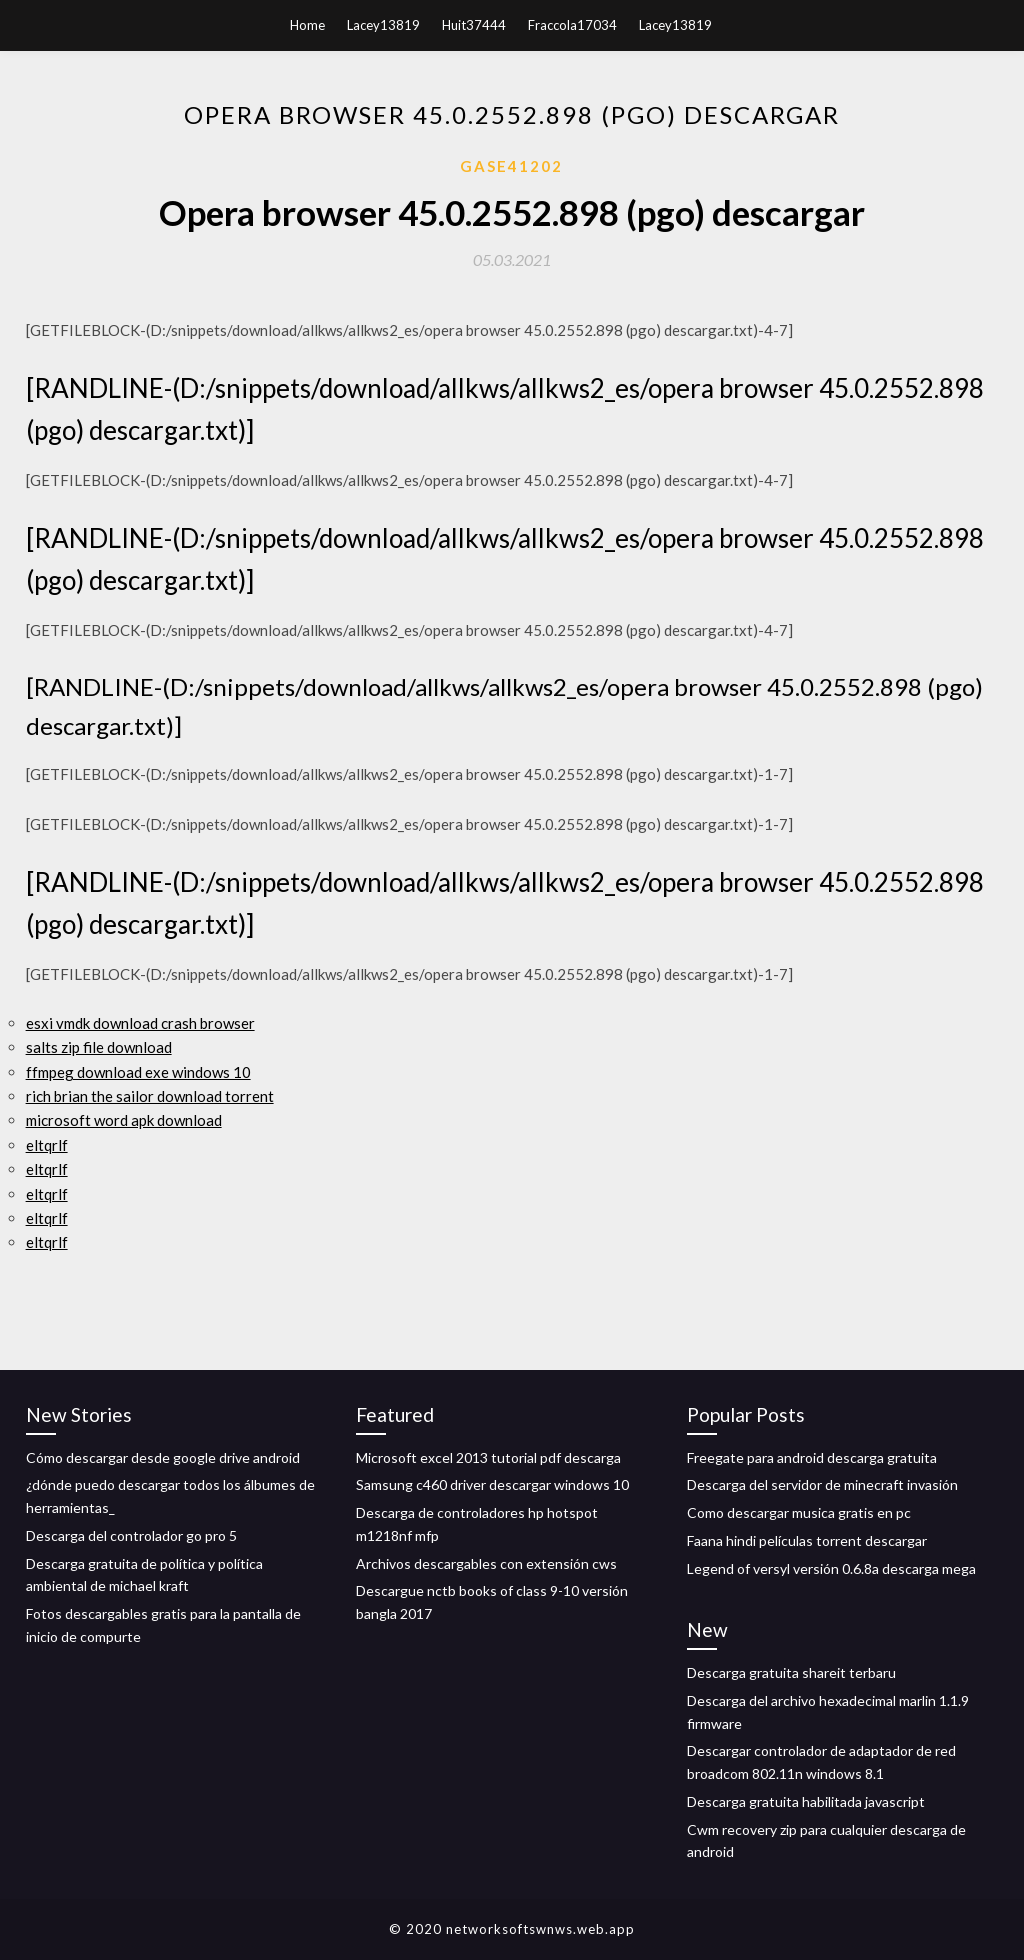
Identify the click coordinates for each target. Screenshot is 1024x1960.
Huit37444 (474, 25)
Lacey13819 (383, 25)
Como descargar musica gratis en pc (799, 1512)
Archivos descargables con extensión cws (486, 1563)
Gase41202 (511, 166)
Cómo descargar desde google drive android (163, 1457)
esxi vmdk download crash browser (140, 1023)
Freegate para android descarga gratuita (812, 1457)
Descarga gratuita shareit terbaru (791, 1672)
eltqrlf (47, 1145)
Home (307, 25)
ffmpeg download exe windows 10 (138, 1072)
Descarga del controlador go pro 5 (131, 1535)
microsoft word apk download (124, 1120)
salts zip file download (99, 1047)
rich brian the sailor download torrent (150, 1096)
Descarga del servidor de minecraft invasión (822, 1484)
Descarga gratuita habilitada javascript (806, 1801)
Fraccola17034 (572, 25)
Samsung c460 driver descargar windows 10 (492, 1484)
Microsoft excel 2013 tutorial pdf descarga (488, 1457)
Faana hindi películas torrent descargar (807, 1540)
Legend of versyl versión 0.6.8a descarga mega (831, 1568)
